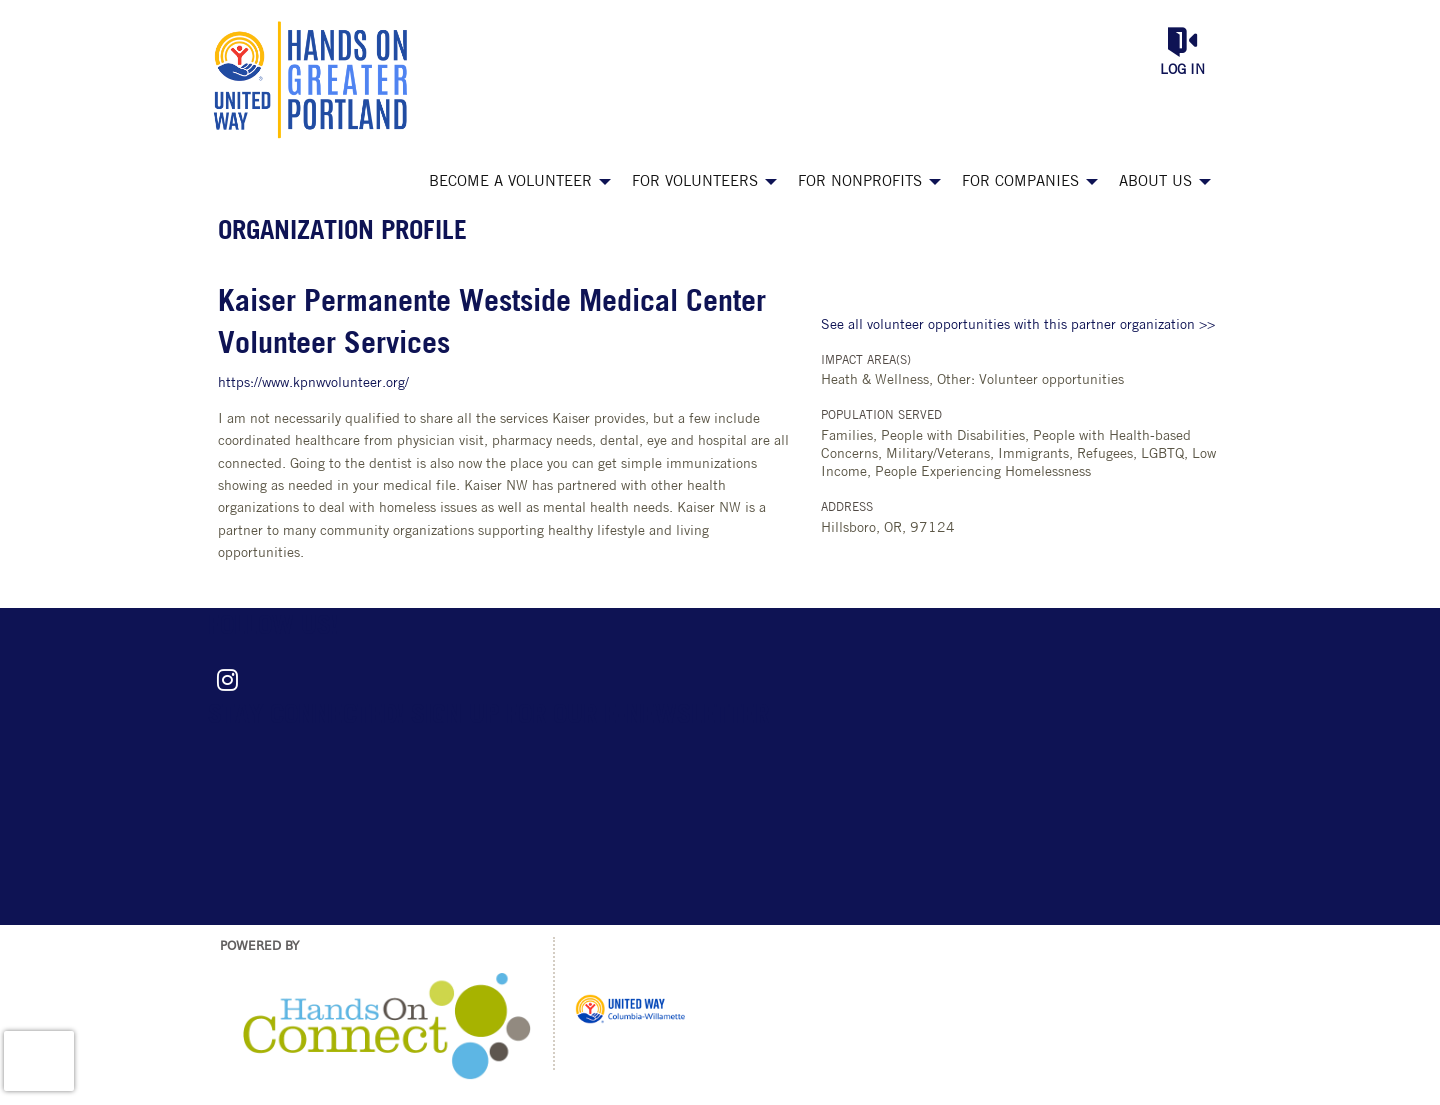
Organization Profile (342, 232)
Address (847, 508)
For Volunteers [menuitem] (695, 182)
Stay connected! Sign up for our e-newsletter (488, 716)
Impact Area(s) (866, 361)
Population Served (881, 416)
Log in (1182, 70)
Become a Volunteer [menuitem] (510, 182)
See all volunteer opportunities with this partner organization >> (1018, 325)
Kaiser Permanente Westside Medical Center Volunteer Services (492, 324)
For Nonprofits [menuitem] (860, 182)
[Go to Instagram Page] (224, 680)
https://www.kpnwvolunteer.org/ (313, 383)
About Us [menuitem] (1155, 182)
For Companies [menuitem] (1020, 182)
